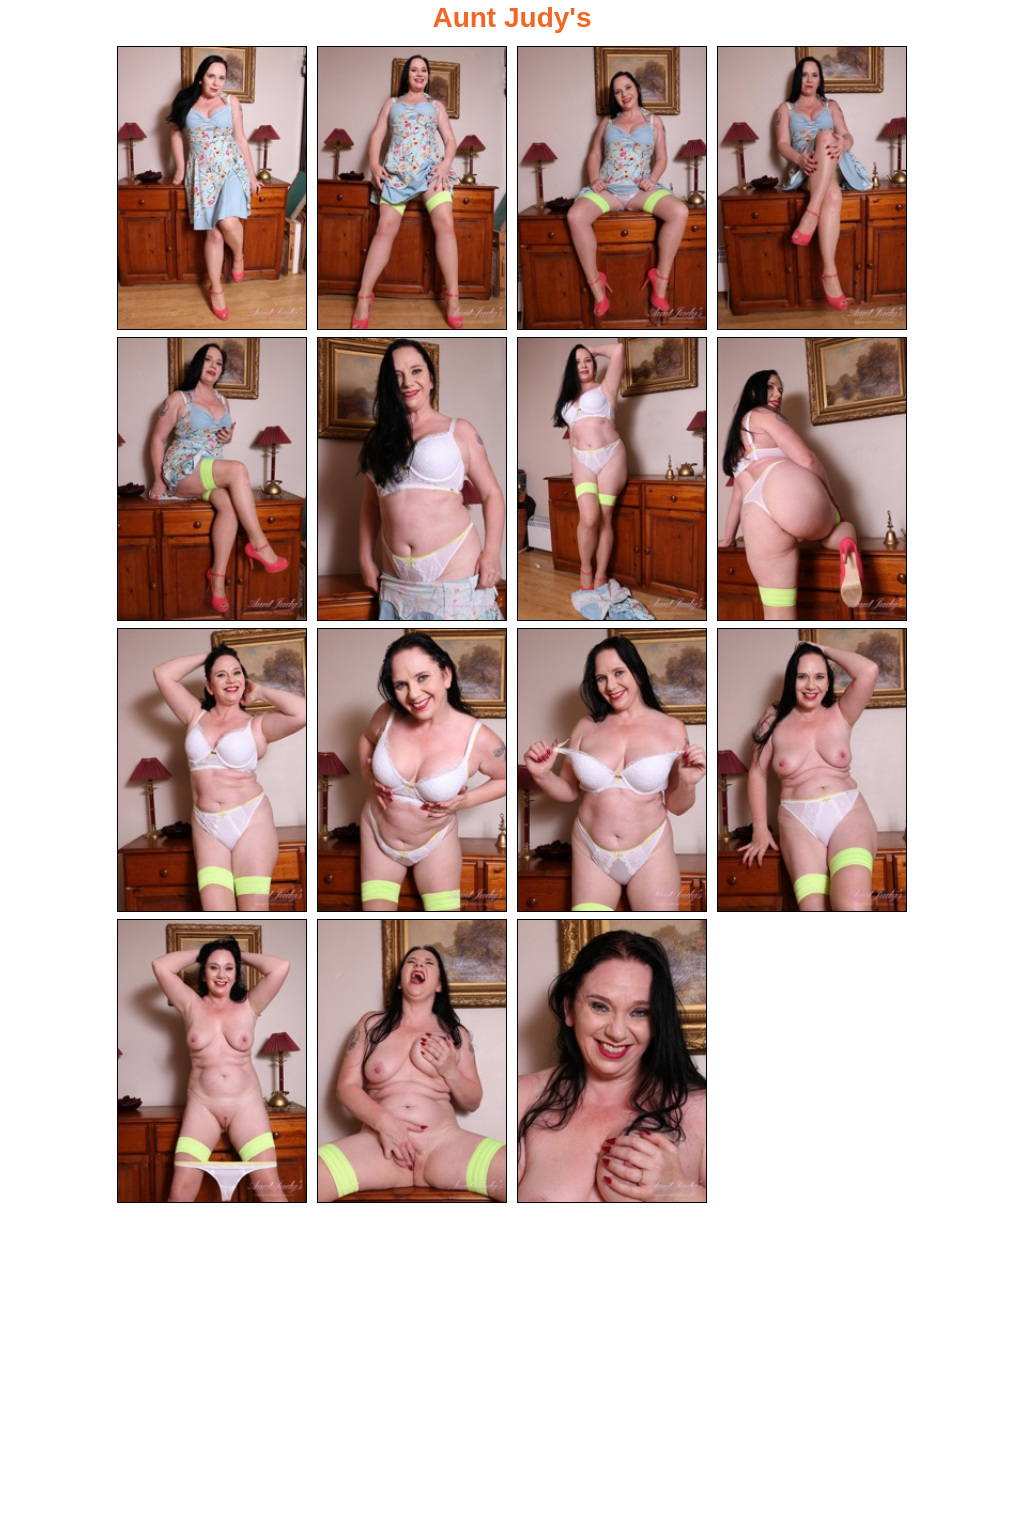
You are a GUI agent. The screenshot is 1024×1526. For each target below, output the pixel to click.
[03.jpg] (612, 188)
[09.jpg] (212, 770)
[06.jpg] (412, 479)
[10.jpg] (412, 770)
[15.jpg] (612, 1061)
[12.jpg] (812, 770)
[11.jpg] (612, 770)
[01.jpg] (212, 188)
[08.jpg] (812, 479)
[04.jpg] (812, 188)
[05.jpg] (212, 479)
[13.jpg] (212, 1061)
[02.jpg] (412, 188)
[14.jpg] (412, 1061)
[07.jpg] (612, 479)
